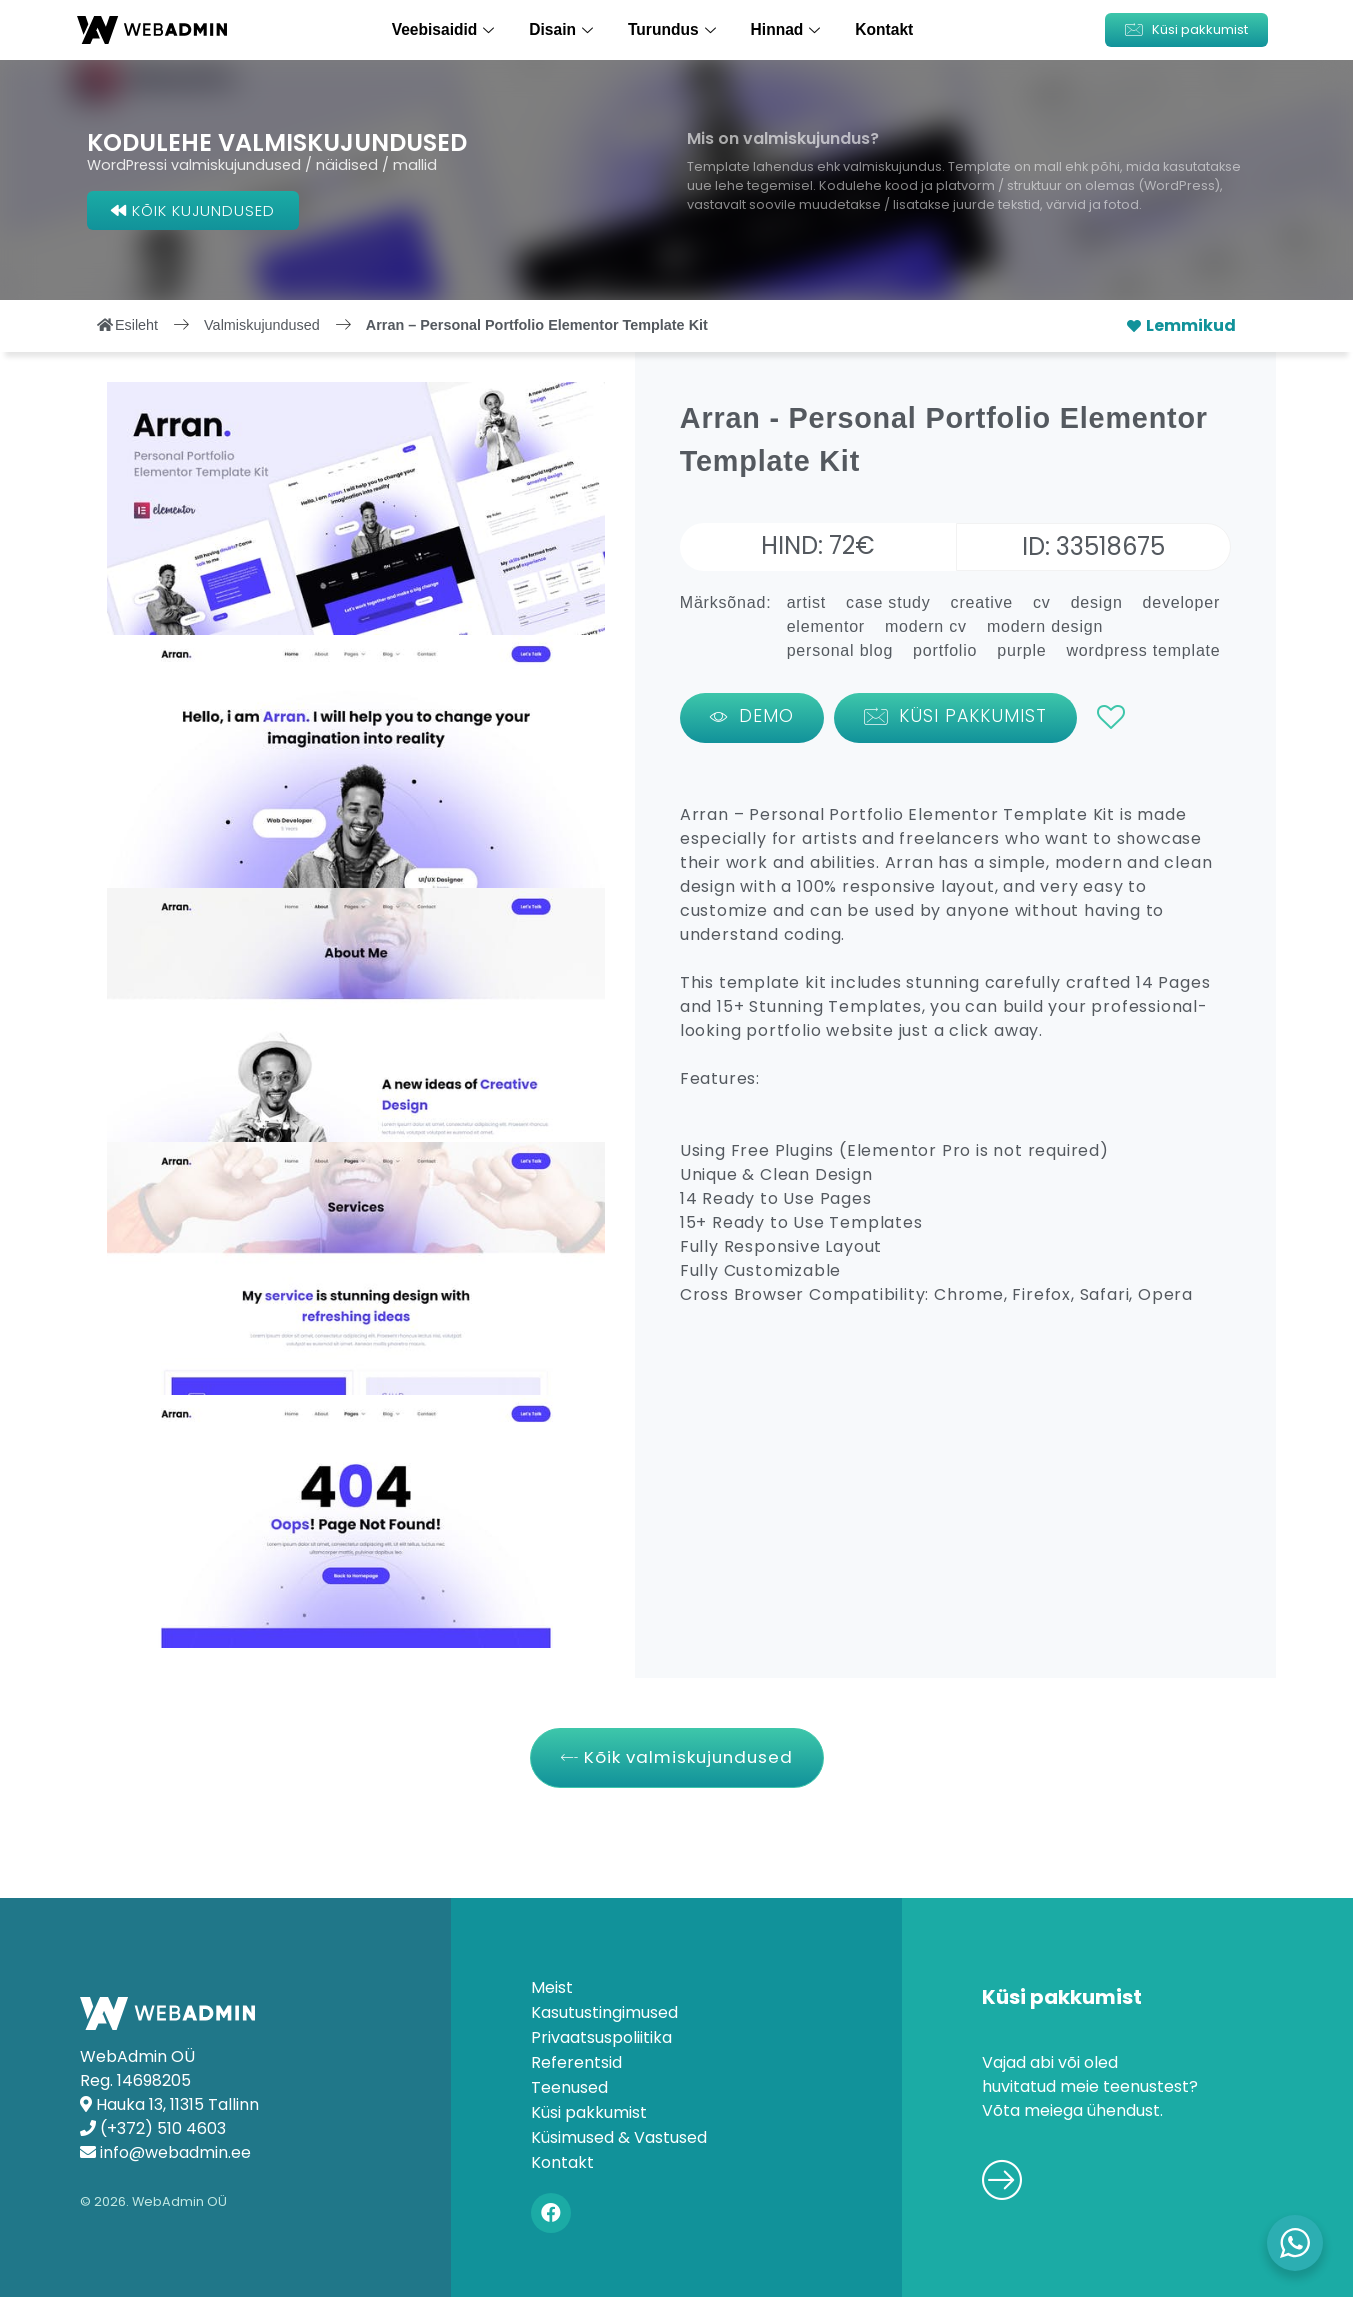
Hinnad (785, 29)
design (1097, 602)
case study (888, 602)
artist (806, 602)
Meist (552, 1992)
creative (982, 602)
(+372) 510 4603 (163, 2131)
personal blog (840, 650)
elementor (826, 626)
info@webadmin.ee (175, 2155)
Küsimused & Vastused (619, 2142)
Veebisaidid (449, 29)
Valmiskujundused (262, 325)
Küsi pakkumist (589, 2117)
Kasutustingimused (604, 2017)
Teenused (569, 2092)
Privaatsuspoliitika (601, 2042)
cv (1042, 602)
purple (1021, 650)
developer (1181, 602)
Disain (565, 29)
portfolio (945, 650)
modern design (1045, 626)
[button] (1186, 30)
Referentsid (576, 2067)
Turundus (674, 29)
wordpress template (1144, 650)
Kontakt (880, 29)
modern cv (926, 626)
